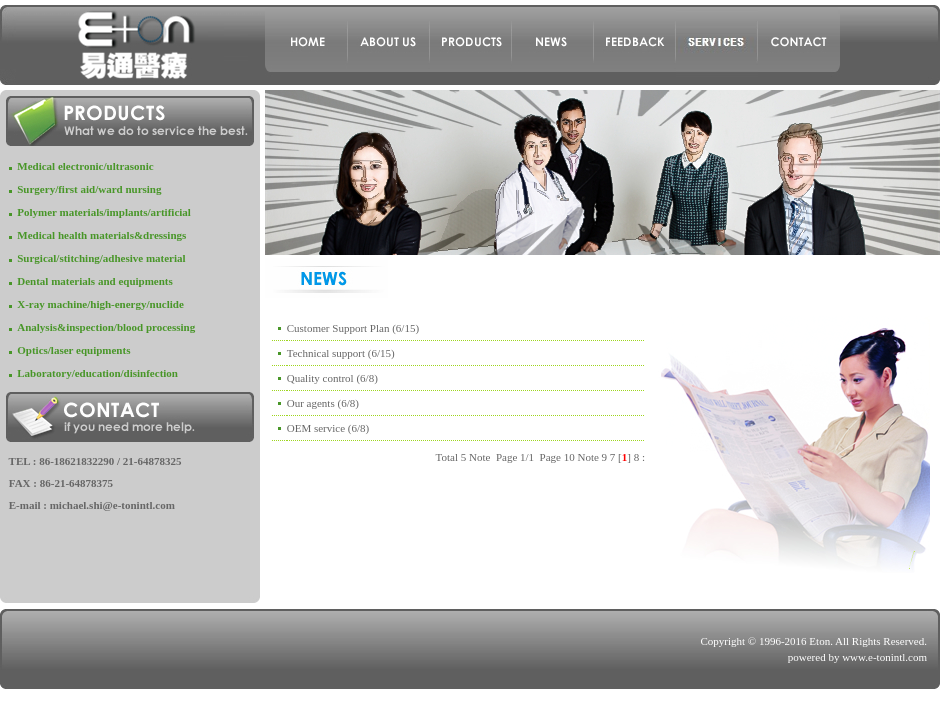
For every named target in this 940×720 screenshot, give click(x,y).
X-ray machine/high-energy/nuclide (100, 304)
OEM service (316, 428)
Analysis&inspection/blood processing (106, 327)
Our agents (311, 403)
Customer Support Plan (338, 328)
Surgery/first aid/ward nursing (89, 189)
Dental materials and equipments (95, 281)
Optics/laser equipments (73, 350)
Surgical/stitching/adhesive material (101, 258)
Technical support (326, 353)
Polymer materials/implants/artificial (104, 212)
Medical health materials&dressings (101, 235)
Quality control (320, 378)
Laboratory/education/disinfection (97, 373)
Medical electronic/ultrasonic (85, 166)
